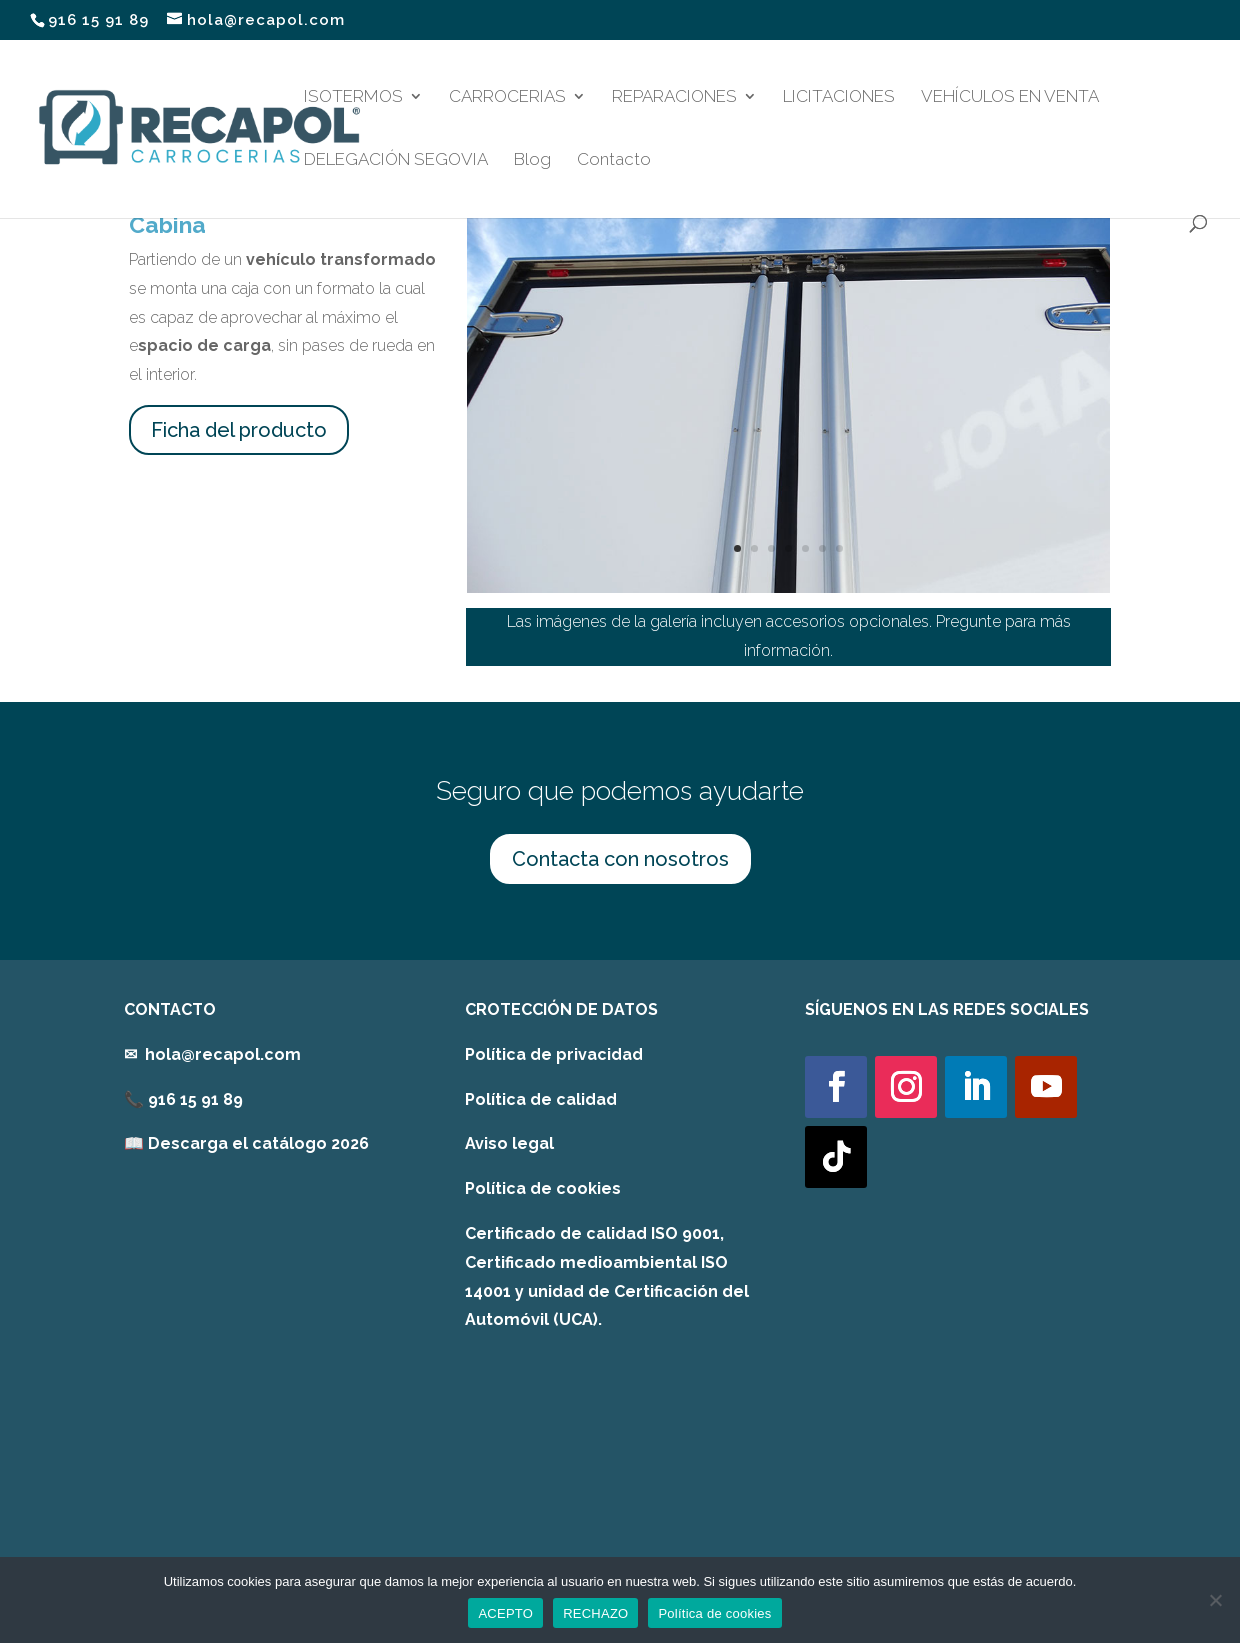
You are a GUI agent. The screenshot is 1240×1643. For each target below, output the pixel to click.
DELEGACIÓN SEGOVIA (396, 160)
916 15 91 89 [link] (195, 1099)
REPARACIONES (674, 97)
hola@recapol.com (223, 1054)
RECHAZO (595, 1613)
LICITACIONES (839, 97)
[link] (246, 1143)
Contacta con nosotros (620, 859)
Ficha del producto (239, 430)
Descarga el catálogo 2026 (258, 1143)
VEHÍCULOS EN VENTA (1010, 97)
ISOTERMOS (353, 97)
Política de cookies (543, 1188)
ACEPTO (505, 1613)
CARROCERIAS (507, 97)
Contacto (614, 160)
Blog (532, 160)
